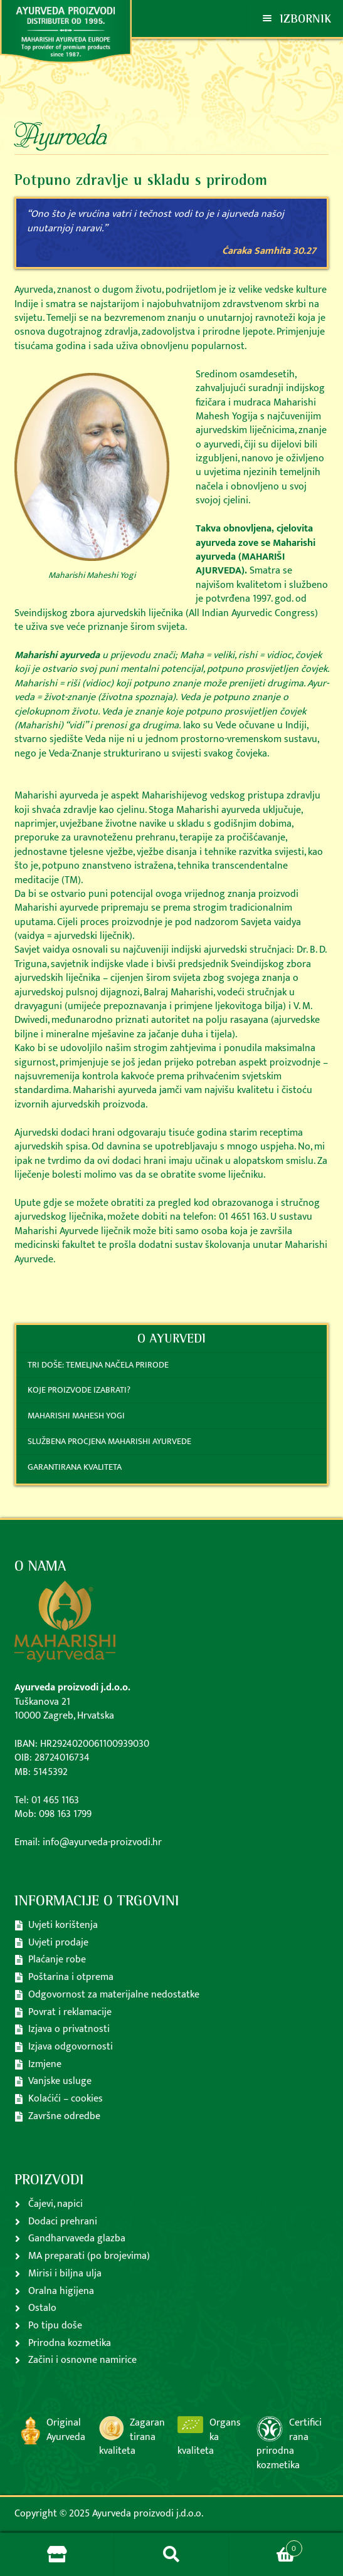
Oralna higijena (61, 2291)
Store (57, 2554)
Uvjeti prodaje (58, 1942)
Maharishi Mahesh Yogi (76, 1415)
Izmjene (44, 2064)
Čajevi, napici (55, 2204)
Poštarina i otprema (70, 1977)
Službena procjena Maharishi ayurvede (109, 1441)
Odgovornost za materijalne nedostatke (113, 1994)
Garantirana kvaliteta (75, 1467)
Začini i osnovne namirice (82, 2360)
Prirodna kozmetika (69, 2343)
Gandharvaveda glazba (76, 2238)
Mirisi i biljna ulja (65, 2273)
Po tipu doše (55, 2325)
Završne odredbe (64, 2116)
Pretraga (171, 2554)
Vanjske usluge (60, 2081)
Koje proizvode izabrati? (79, 1390)
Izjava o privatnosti (69, 2029)
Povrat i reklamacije (70, 2012)
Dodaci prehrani (62, 2221)
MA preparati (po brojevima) (89, 2256)
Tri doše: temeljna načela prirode (98, 1365)
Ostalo (42, 2308)
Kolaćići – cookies (65, 2098)
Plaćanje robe (57, 1959)
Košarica (265, 2545)
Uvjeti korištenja (63, 1925)
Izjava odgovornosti (70, 2046)
